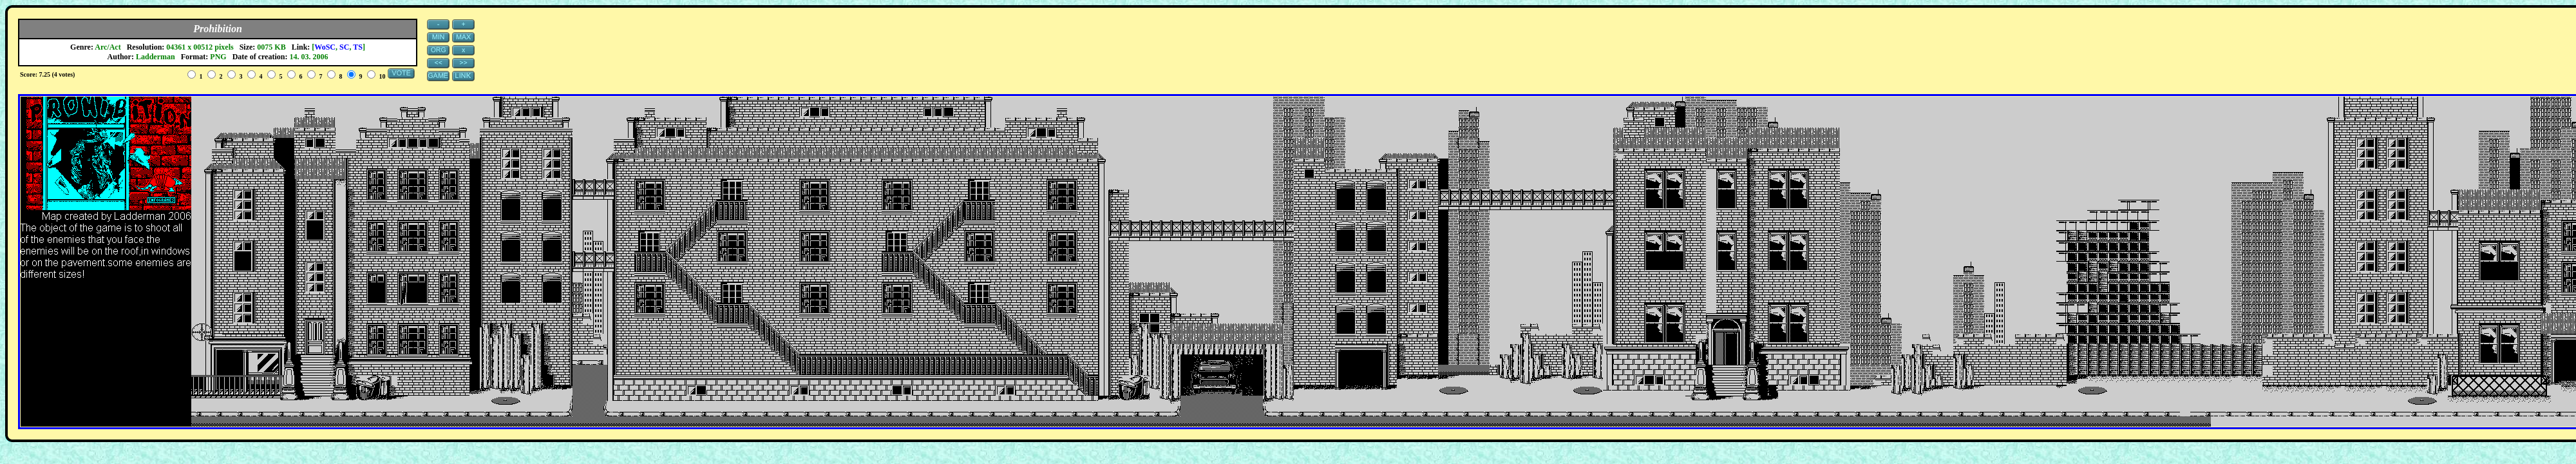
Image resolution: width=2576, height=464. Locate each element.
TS (358, 47)
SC (344, 47)
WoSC (325, 47)
